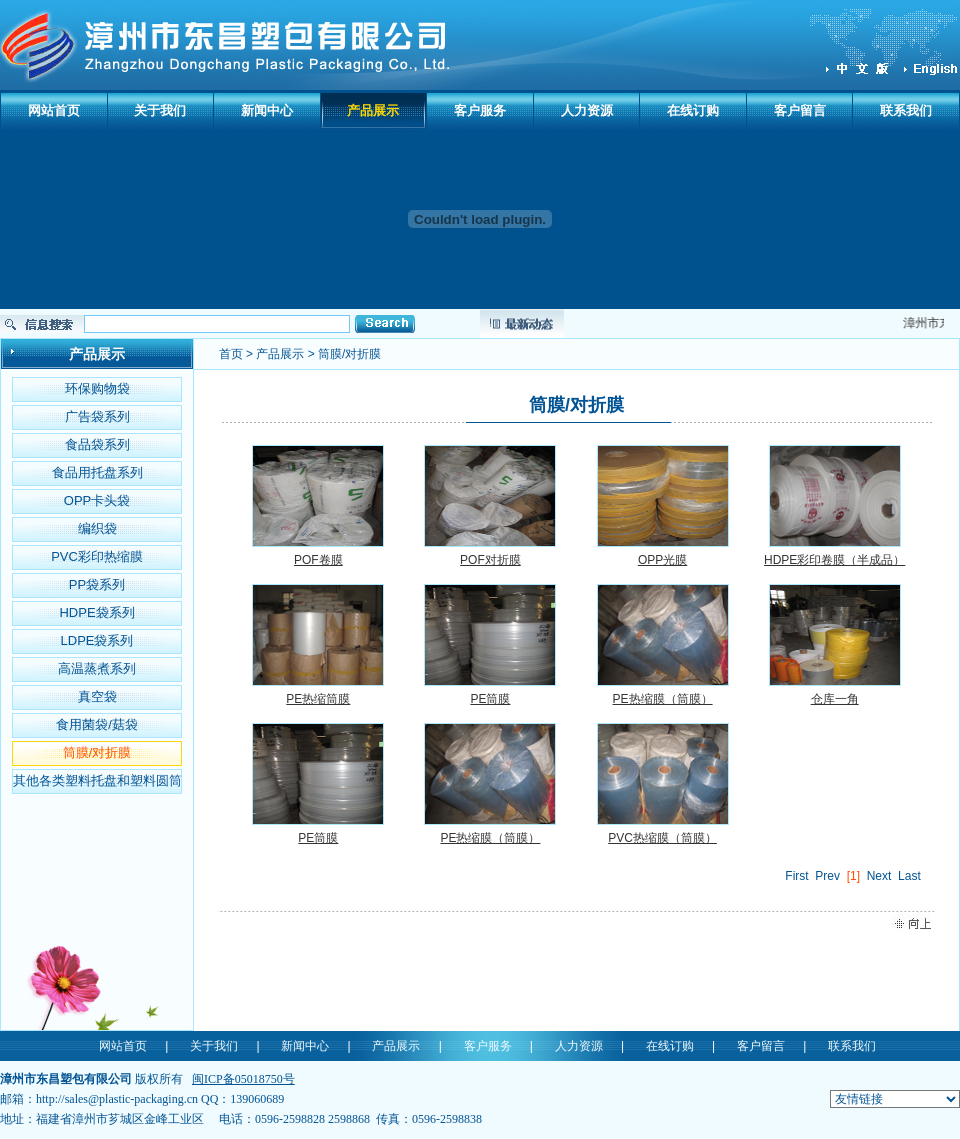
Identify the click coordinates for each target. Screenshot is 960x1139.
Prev (827, 876)
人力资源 (587, 110)
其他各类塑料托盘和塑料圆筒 (97, 780)
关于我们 (160, 110)
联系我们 (906, 110)
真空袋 (97, 696)
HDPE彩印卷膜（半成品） (834, 560)
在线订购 (693, 110)
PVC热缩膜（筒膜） (662, 838)
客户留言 (800, 110)
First (796, 876)
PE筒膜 (490, 699)
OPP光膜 (662, 560)
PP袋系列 (97, 584)
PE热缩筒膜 (318, 699)
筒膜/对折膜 (97, 752)
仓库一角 (835, 699)
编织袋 (97, 528)
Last (909, 876)
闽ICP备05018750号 (243, 1079)
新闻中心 (267, 110)
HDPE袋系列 (96, 612)
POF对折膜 (490, 560)
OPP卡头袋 (97, 500)
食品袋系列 (97, 444)
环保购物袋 (97, 388)
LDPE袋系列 (97, 640)
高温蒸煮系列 (97, 668)
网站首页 (54, 110)
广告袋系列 (97, 416)
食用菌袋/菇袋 (97, 724)
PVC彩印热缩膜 (97, 556)
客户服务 (480, 110)
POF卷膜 (318, 560)
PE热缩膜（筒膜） (663, 699)
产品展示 (373, 110)
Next (879, 876)
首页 (231, 354)
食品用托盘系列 (97, 472)
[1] (853, 876)
